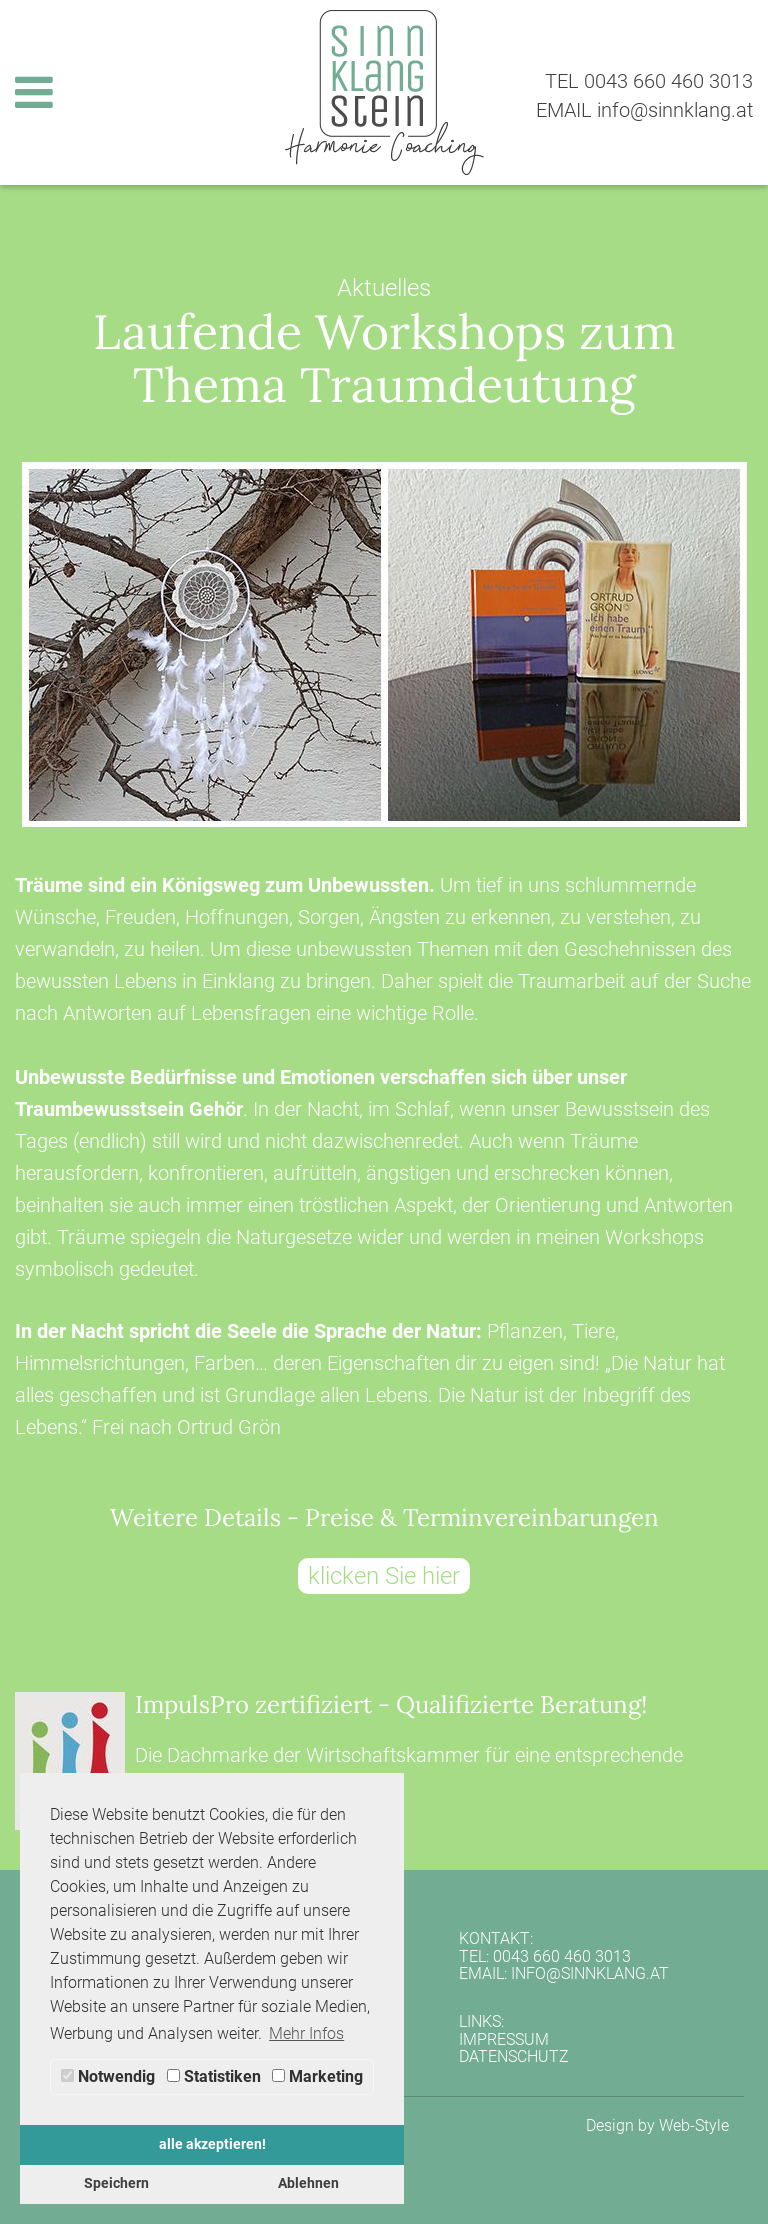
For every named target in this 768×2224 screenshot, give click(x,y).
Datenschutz (514, 2056)
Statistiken (214, 2076)
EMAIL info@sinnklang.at (644, 110)
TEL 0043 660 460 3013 (649, 81)
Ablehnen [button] (308, 2183)
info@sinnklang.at (590, 1973)
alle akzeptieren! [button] (212, 2144)
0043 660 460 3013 (562, 1956)
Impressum (504, 2039)
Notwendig (108, 2076)
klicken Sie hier (384, 1576)
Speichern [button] (116, 2183)
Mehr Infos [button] (306, 2033)
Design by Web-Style (657, 2125)
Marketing (317, 2076)
